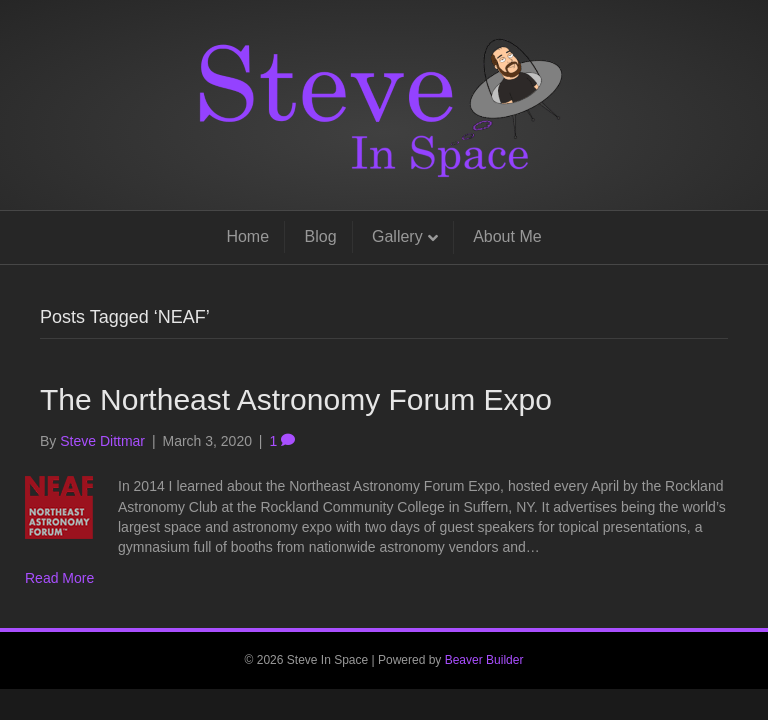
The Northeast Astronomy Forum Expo (296, 399)
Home (247, 236)
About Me (507, 236)
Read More (59, 578)
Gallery (397, 236)
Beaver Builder (484, 660)
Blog (321, 236)
